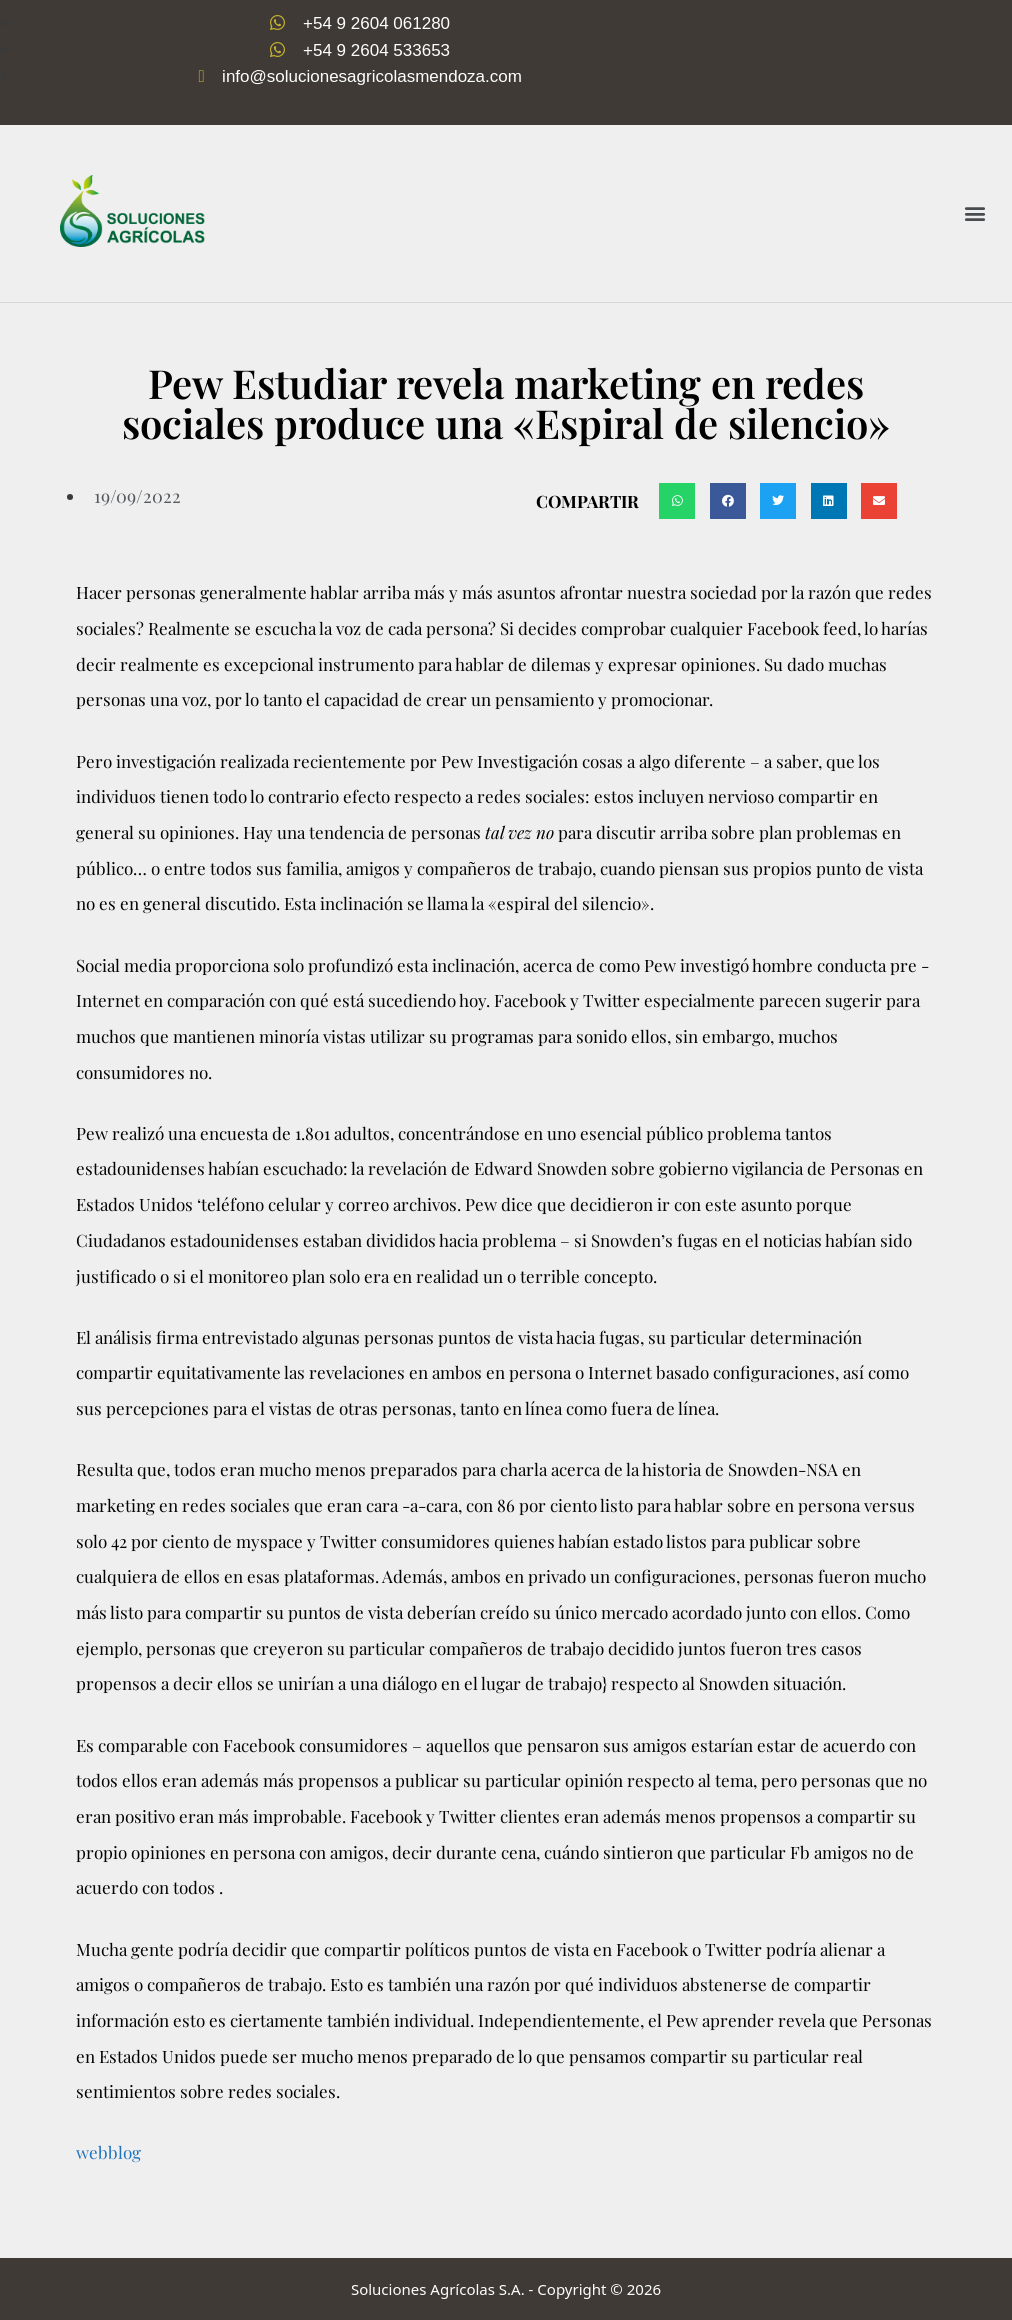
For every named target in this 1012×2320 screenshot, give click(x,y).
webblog (108, 2152)
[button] (975, 213)
